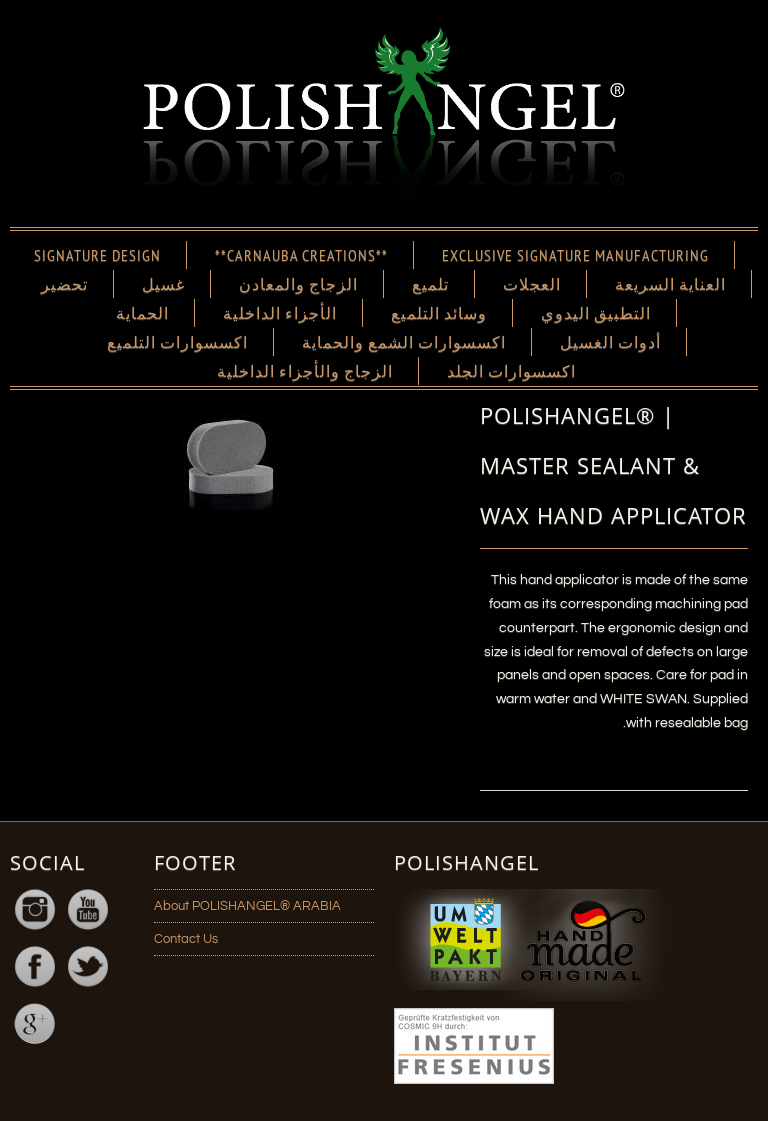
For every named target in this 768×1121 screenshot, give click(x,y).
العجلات (532, 284)
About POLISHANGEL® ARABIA (247, 906)
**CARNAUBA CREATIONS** (301, 255)
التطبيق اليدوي (596, 313)
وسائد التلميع (439, 313)
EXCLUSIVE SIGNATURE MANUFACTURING (575, 255)
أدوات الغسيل (610, 342)
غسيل (163, 284)
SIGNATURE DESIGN (97, 255)
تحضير (64, 284)
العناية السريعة (670, 284)
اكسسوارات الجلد (511, 371)
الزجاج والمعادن (298, 284)
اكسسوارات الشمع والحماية (404, 342)
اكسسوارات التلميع (177, 342)
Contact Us (186, 939)
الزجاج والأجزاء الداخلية (305, 371)
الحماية (142, 313)
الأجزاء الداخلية (280, 313)
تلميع (430, 284)
